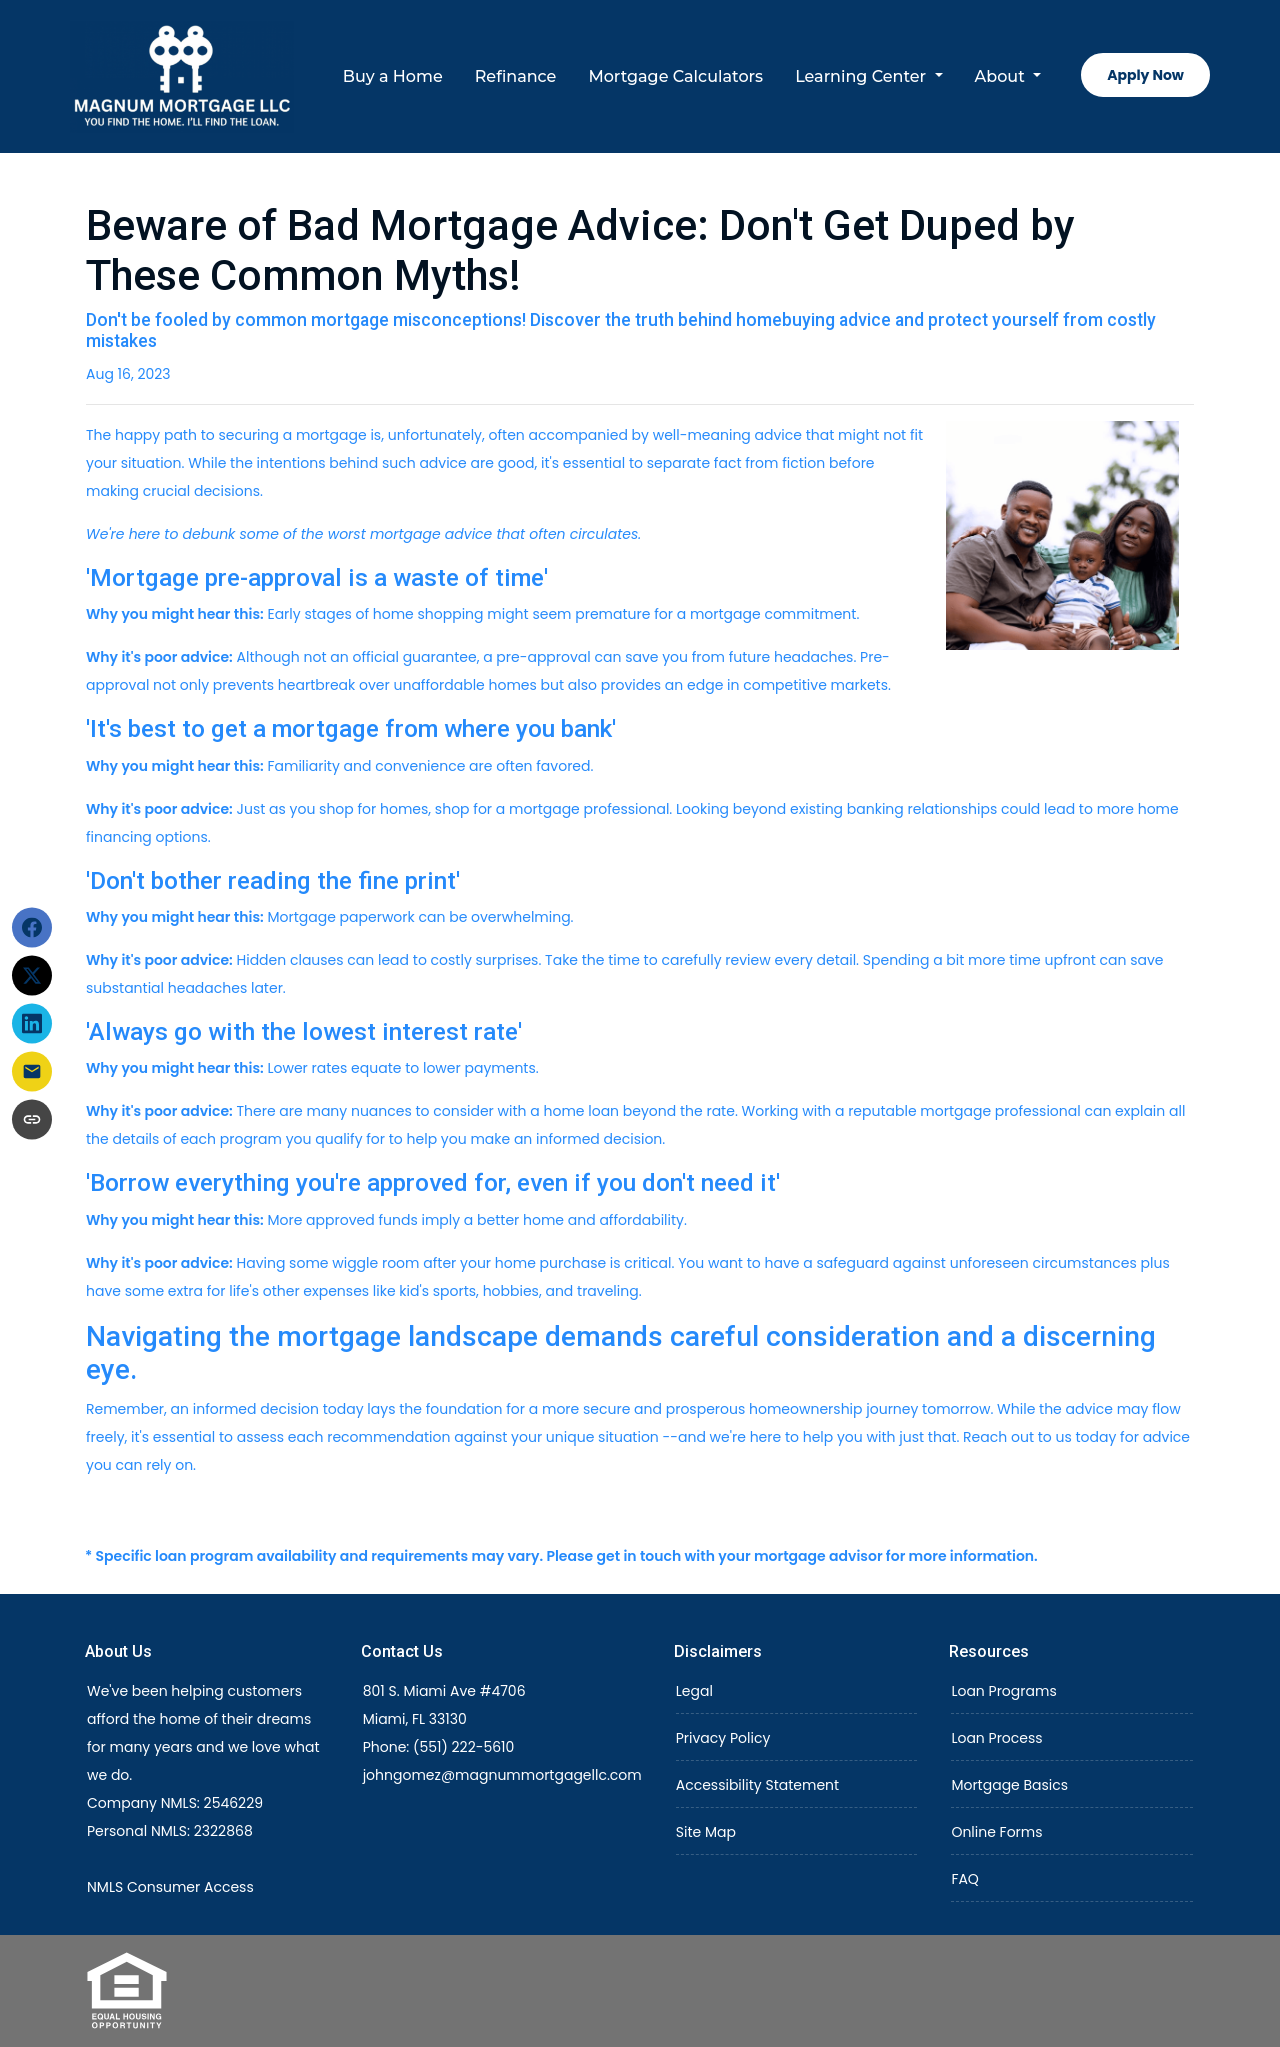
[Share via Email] (32, 1072)
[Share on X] (32, 976)
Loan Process (996, 1738)
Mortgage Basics (1009, 1785)
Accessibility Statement (757, 1785)
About (1002, 76)
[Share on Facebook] (32, 928)
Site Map (706, 1832)
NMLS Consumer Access (170, 1887)
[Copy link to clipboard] (32, 1120)
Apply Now (1145, 75)
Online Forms (996, 1832)
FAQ (965, 1879)
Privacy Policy (723, 1738)
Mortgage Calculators (675, 76)
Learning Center (862, 76)
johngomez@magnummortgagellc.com (502, 1775)
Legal (694, 1691)
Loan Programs (1003, 1691)
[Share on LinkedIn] (32, 1024)
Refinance (516, 76)
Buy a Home (393, 76)
